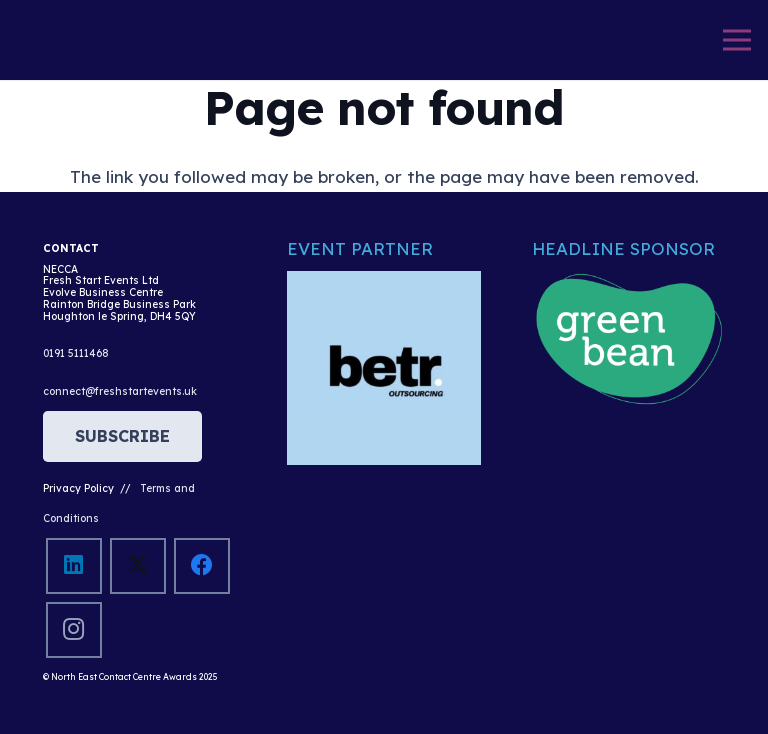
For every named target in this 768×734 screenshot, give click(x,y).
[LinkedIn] (73, 565)
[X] (137, 565)
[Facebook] (201, 565)
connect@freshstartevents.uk (120, 391)
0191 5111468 (76, 353)
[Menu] (736, 40)
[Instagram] (73, 629)
